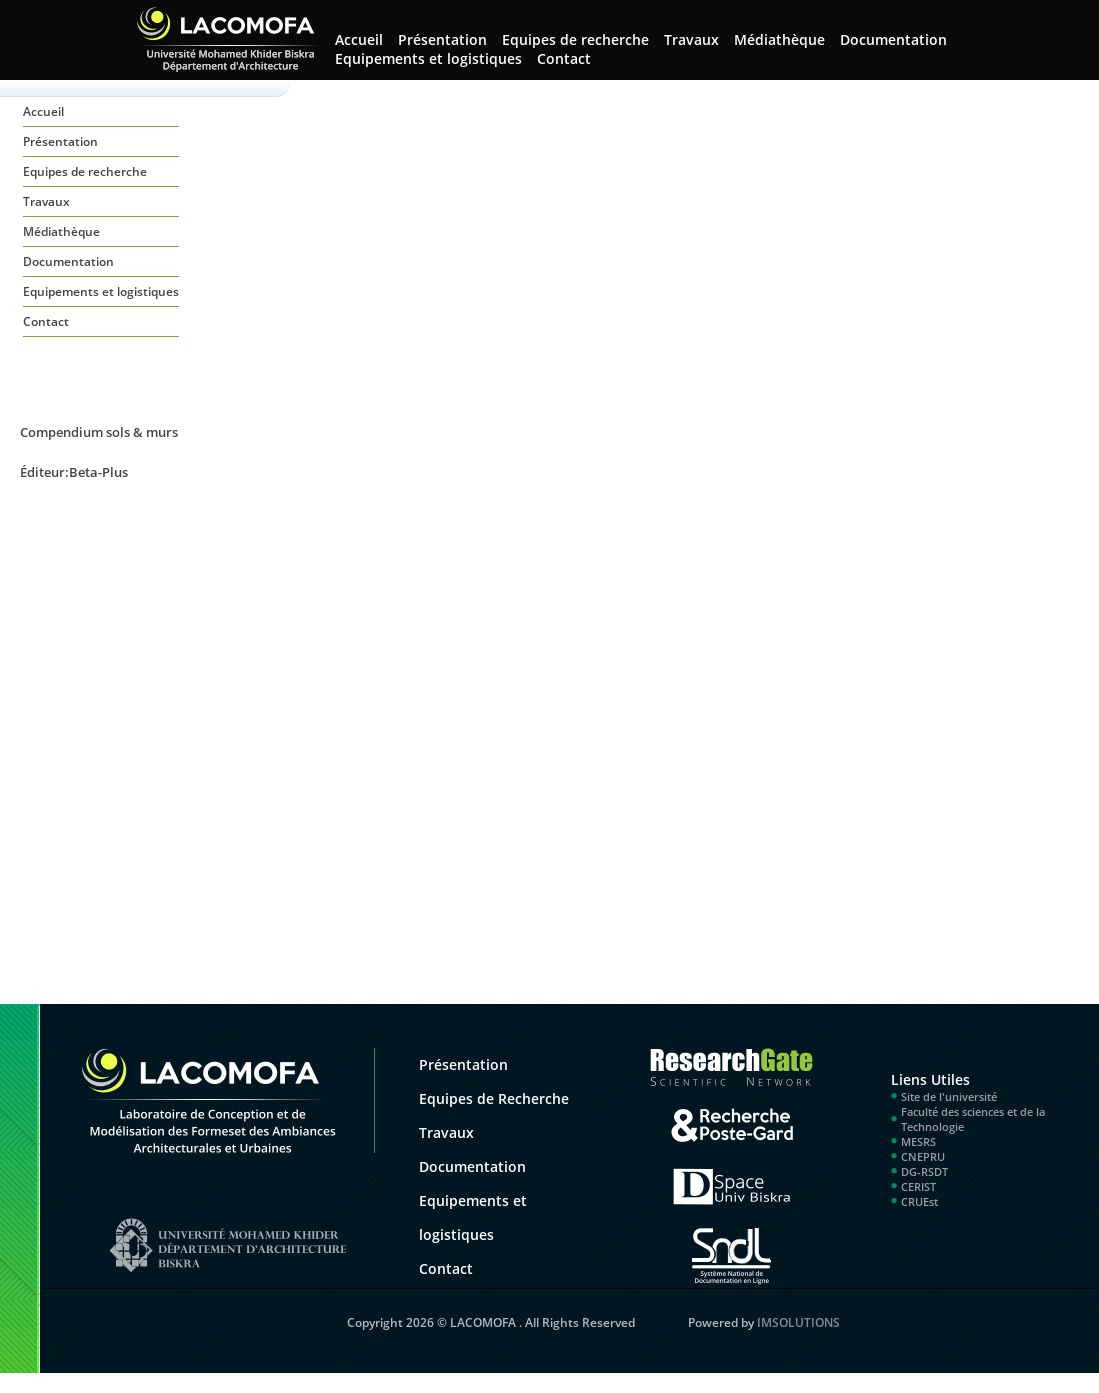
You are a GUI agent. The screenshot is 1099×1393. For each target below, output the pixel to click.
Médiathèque (779, 39)
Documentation (893, 39)
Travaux (691, 39)
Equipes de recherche (575, 39)
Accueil (43, 111)
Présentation (442, 39)
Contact (564, 58)
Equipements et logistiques (428, 58)
